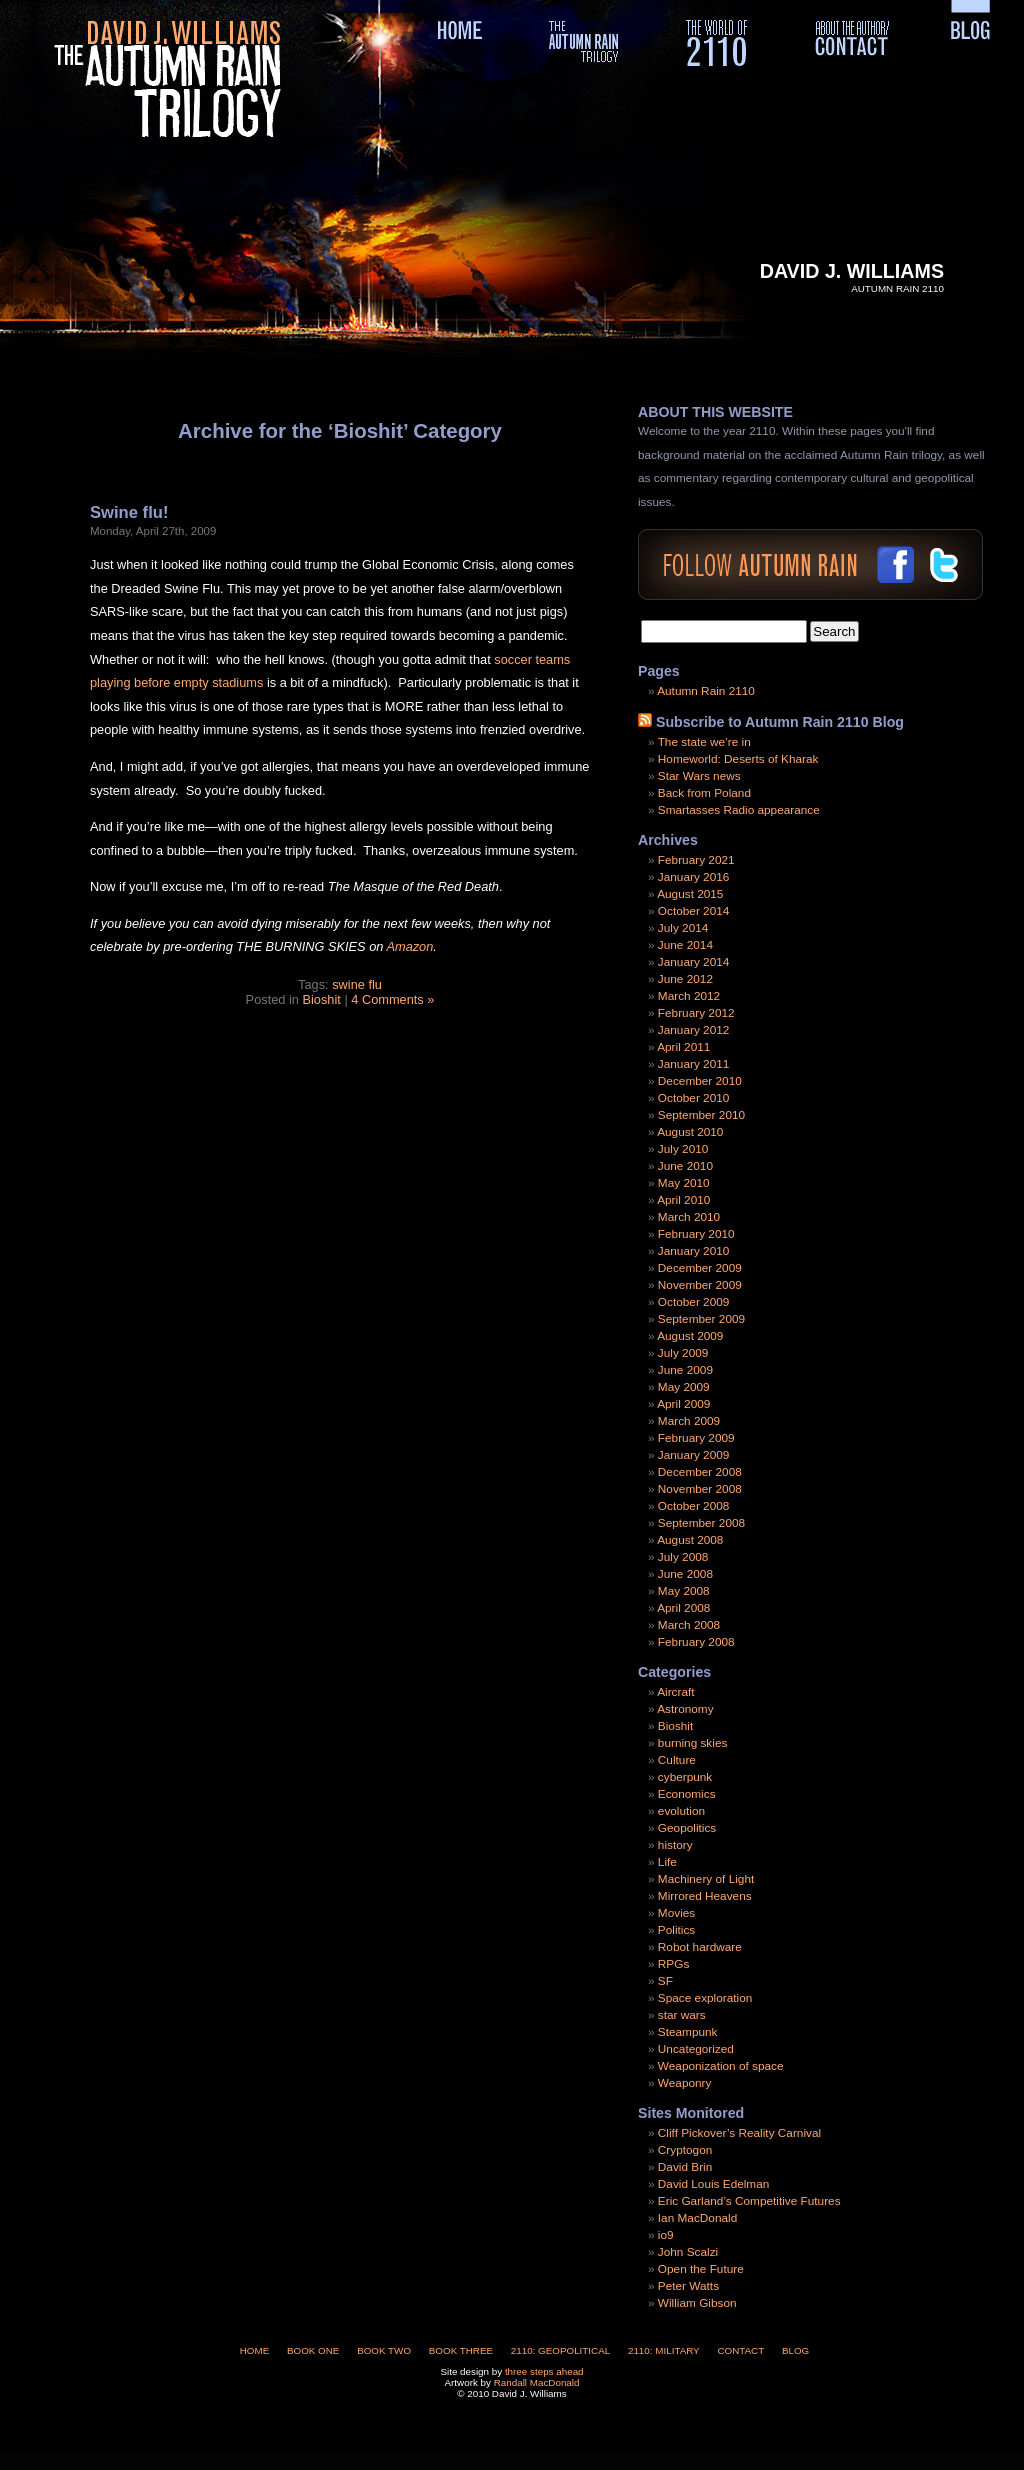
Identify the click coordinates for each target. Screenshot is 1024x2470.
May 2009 (684, 1387)
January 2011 (694, 1064)
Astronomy (685, 1709)
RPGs (673, 1964)
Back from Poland (704, 793)
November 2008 (700, 1489)
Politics (676, 1930)
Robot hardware (700, 1947)
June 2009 (685, 1370)
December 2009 (700, 1268)
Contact (740, 2350)
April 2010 (683, 1200)
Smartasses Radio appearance (739, 810)
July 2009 (683, 1353)
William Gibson (697, 2303)
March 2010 (689, 1217)
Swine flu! (129, 512)
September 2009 (701, 1319)
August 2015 (690, 894)
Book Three (461, 2350)
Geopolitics (687, 1828)
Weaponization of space (721, 2066)
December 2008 (700, 1472)
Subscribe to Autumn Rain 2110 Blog (780, 722)
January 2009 (694, 1455)
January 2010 (694, 1251)
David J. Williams (852, 271)
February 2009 (696, 1438)
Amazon (409, 946)
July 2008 (683, 1557)
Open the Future (701, 2269)
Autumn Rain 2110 (706, 691)
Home (255, 2350)
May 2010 (684, 1183)
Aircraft (675, 1692)
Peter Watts (688, 2286)
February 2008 (696, 1642)
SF (665, 1981)
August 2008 (690, 1540)
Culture (677, 1760)
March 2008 (689, 1625)
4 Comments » (392, 999)
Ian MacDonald (697, 2218)
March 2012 (689, 996)
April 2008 (683, 1608)
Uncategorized (696, 2049)
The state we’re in (704, 742)
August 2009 (690, 1336)
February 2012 (696, 1013)
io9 (666, 2235)
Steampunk (688, 2032)
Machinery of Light (706, 1879)
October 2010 (693, 1098)
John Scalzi (688, 2252)
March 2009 (689, 1421)
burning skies (693, 1743)
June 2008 (685, 1574)
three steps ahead (544, 2371)
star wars (682, 2015)
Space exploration (705, 1998)
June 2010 (685, 1166)
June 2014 (685, 945)
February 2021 (696, 860)
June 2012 (685, 979)
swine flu (357, 984)
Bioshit (321, 999)
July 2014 (683, 928)
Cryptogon (685, 2150)
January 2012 (694, 1030)
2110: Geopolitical (560, 2350)
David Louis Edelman (713, 2184)
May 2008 (684, 1591)
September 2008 (701, 1523)
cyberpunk (685, 1777)
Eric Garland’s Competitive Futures (749, 2201)
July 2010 (683, 1149)
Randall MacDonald (537, 2382)
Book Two (384, 2350)
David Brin (685, 2167)
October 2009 (693, 1302)
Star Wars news (699, 776)
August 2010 (690, 1132)
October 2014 (693, 911)
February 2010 (696, 1234)
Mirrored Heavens (705, 1896)
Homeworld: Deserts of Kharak (738, 759)
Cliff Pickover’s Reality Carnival (739, 2133)
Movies (676, 1913)
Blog (795, 2350)
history (675, 1845)
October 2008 (693, 1506)
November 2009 (700, 1285)
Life (667, 1862)
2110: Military (664, 2350)
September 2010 (701, 1115)
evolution (681, 1811)
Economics (687, 1794)
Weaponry (685, 2083)
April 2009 (683, 1404)
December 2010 (700, 1081)
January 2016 (694, 877)
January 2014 (694, 962)
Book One (313, 2350)
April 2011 (683, 1047)
